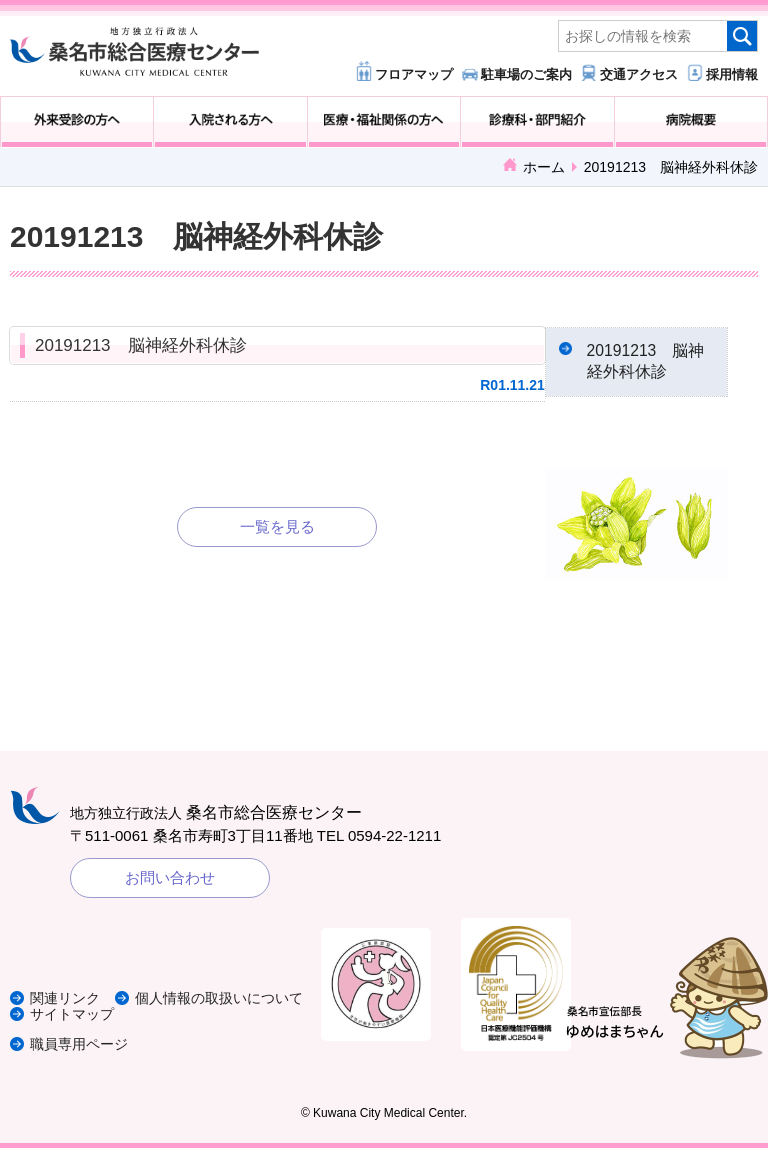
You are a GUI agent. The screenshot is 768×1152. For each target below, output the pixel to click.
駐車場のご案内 (526, 74)
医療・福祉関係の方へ (384, 122)
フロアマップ (414, 74)
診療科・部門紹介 (537, 122)
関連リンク (67, 987)
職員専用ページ (82, 1047)
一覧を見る (277, 526)
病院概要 (691, 122)
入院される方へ (230, 122)
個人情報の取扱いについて (120, 1002)
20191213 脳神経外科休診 (141, 345)
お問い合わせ (170, 881)
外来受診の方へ (77, 122)
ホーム (544, 167)
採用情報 (732, 74)
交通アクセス (639, 74)
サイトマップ (75, 1017)
